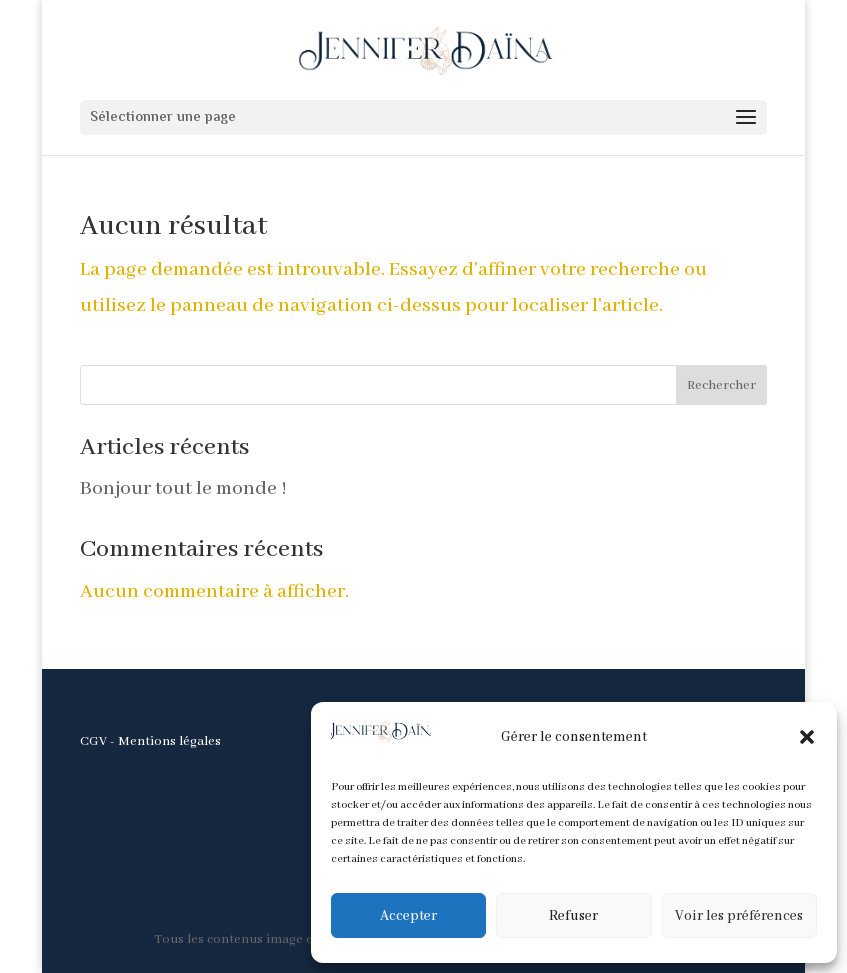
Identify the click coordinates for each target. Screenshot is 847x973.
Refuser (573, 916)
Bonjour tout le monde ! (183, 488)
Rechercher (721, 385)
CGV (93, 741)
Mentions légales (169, 741)
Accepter (408, 916)
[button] (807, 737)
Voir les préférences (739, 916)
